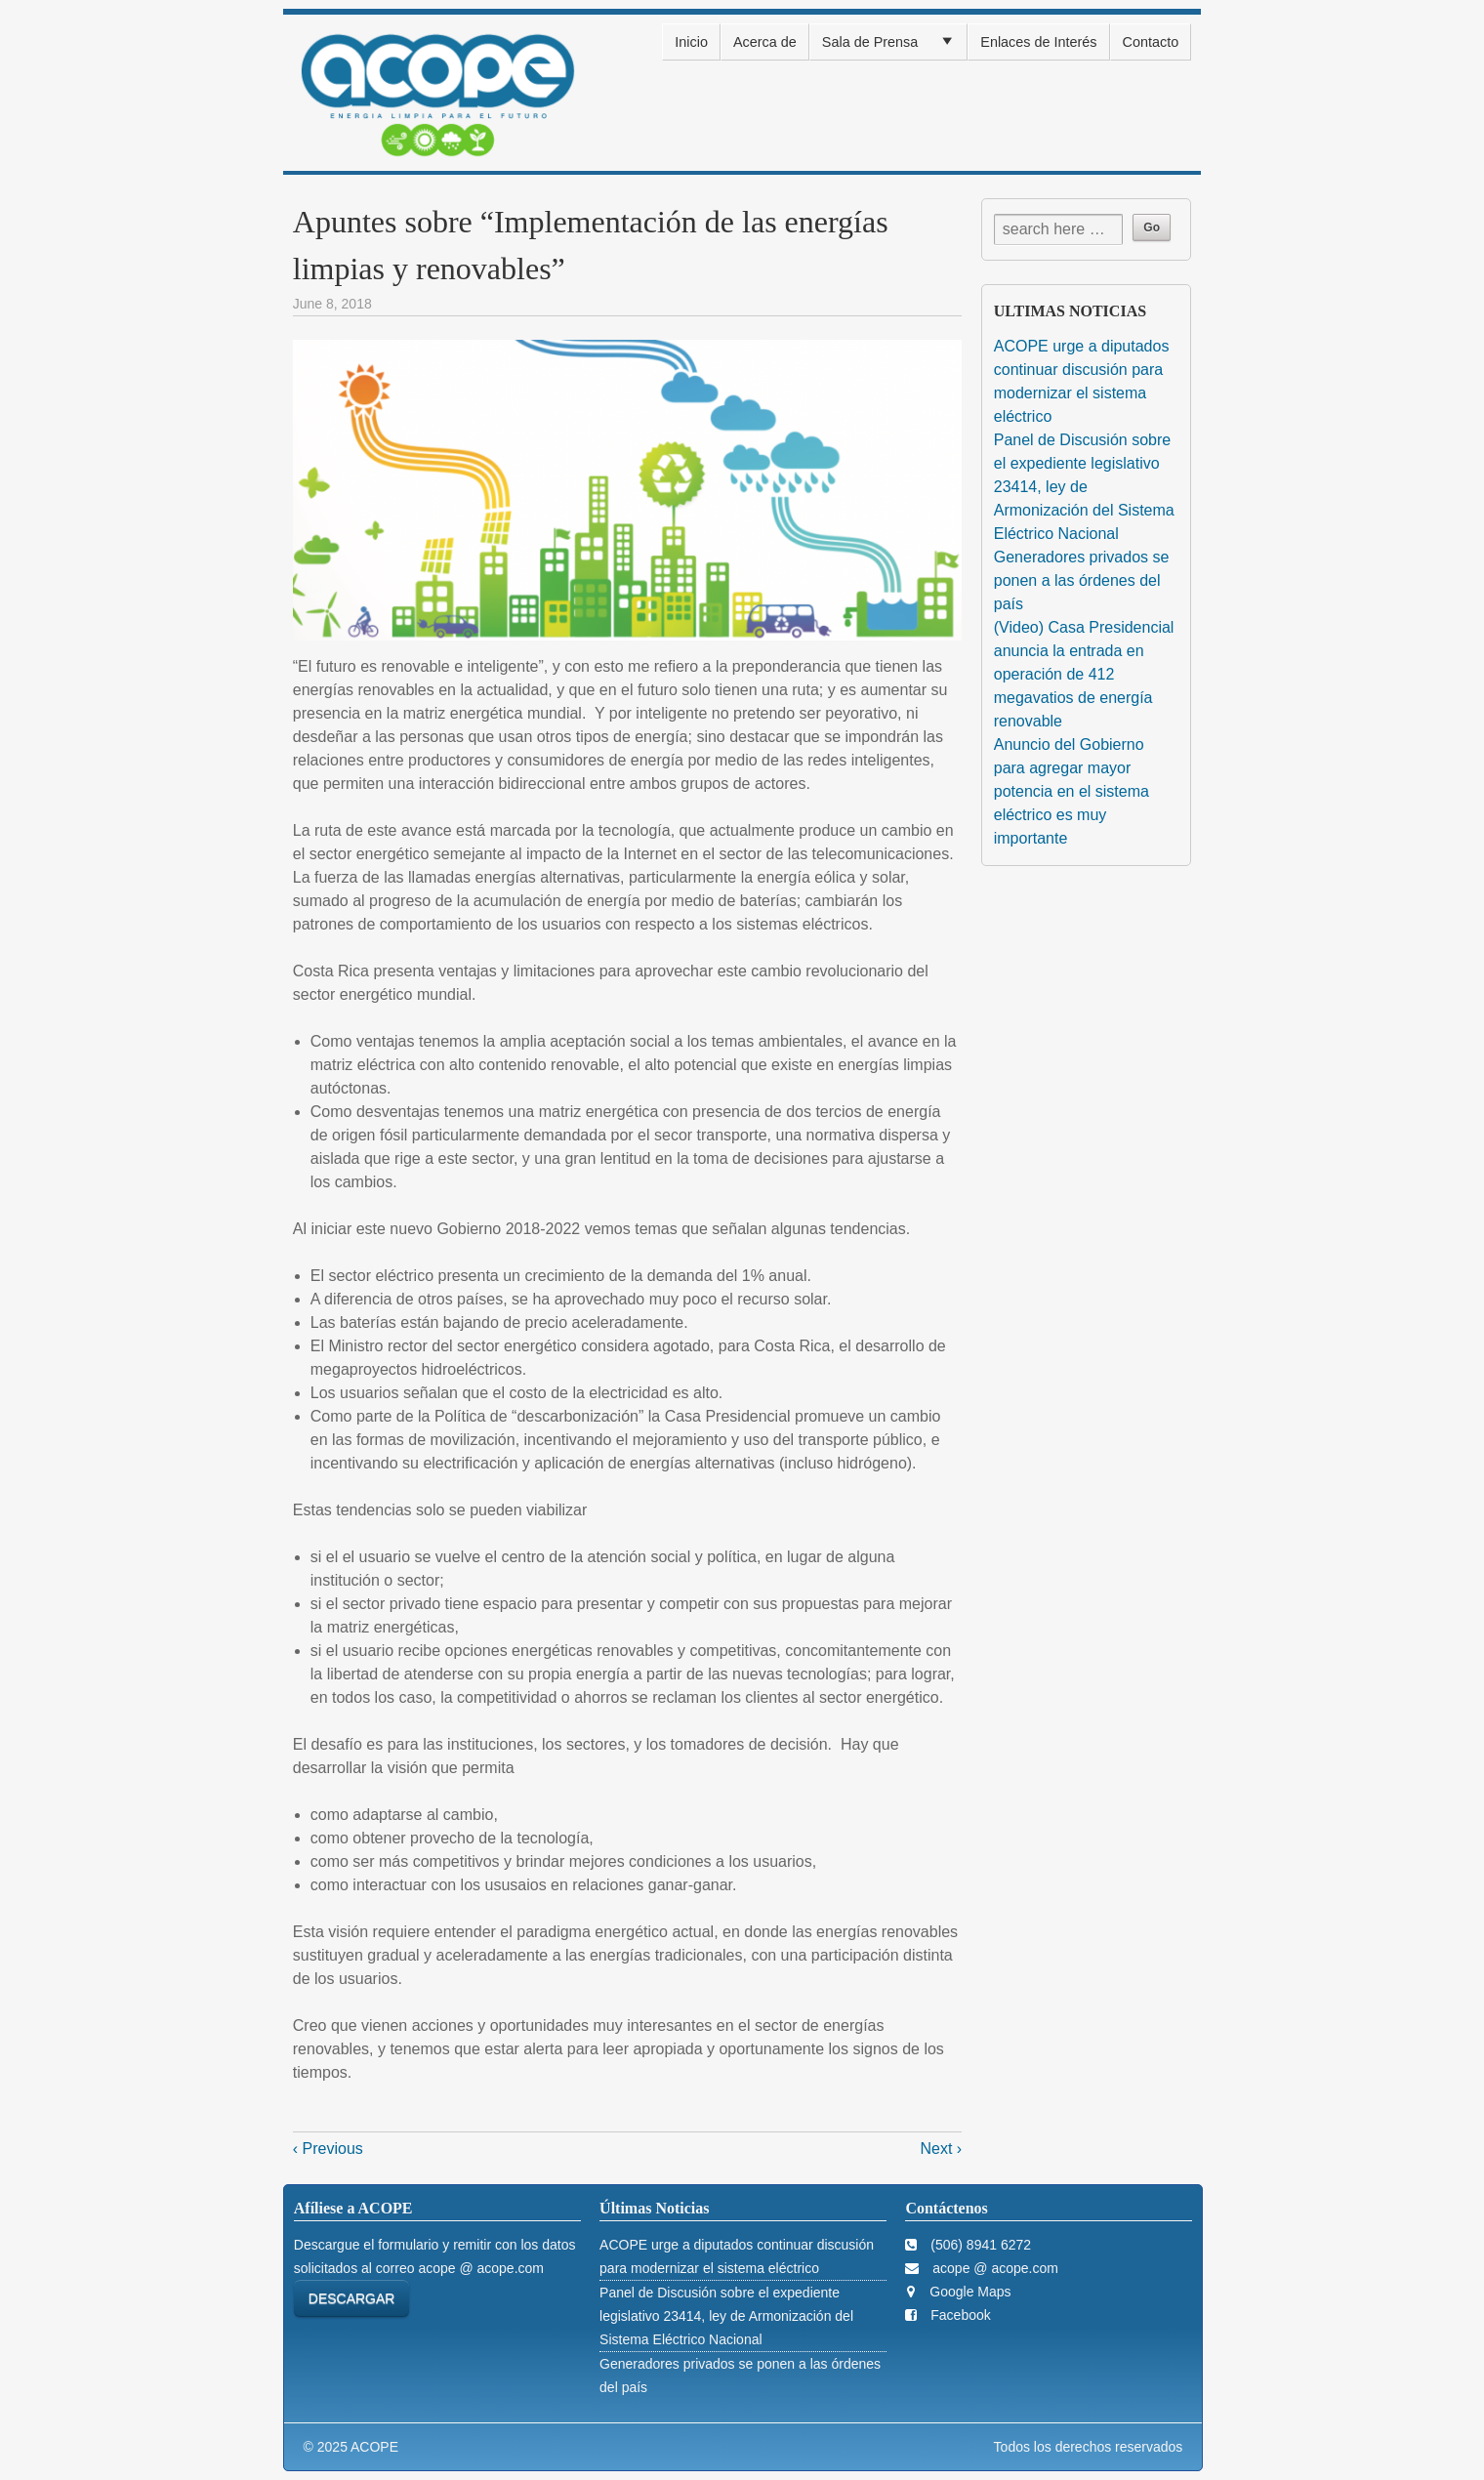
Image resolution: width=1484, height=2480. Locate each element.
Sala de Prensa (870, 42)
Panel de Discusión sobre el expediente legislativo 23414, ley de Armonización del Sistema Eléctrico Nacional (1084, 487)
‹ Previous (328, 2148)
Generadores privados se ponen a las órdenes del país (1082, 580)
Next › (942, 2148)
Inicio (691, 42)
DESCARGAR (352, 2298)
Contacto (1151, 42)
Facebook (958, 2315)
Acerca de (765, 42)
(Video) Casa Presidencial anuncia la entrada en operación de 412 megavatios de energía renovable (1084, 674)
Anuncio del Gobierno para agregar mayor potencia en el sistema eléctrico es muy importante (1071, 791)
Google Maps (968, 2291)
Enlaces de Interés (1038, 42)
